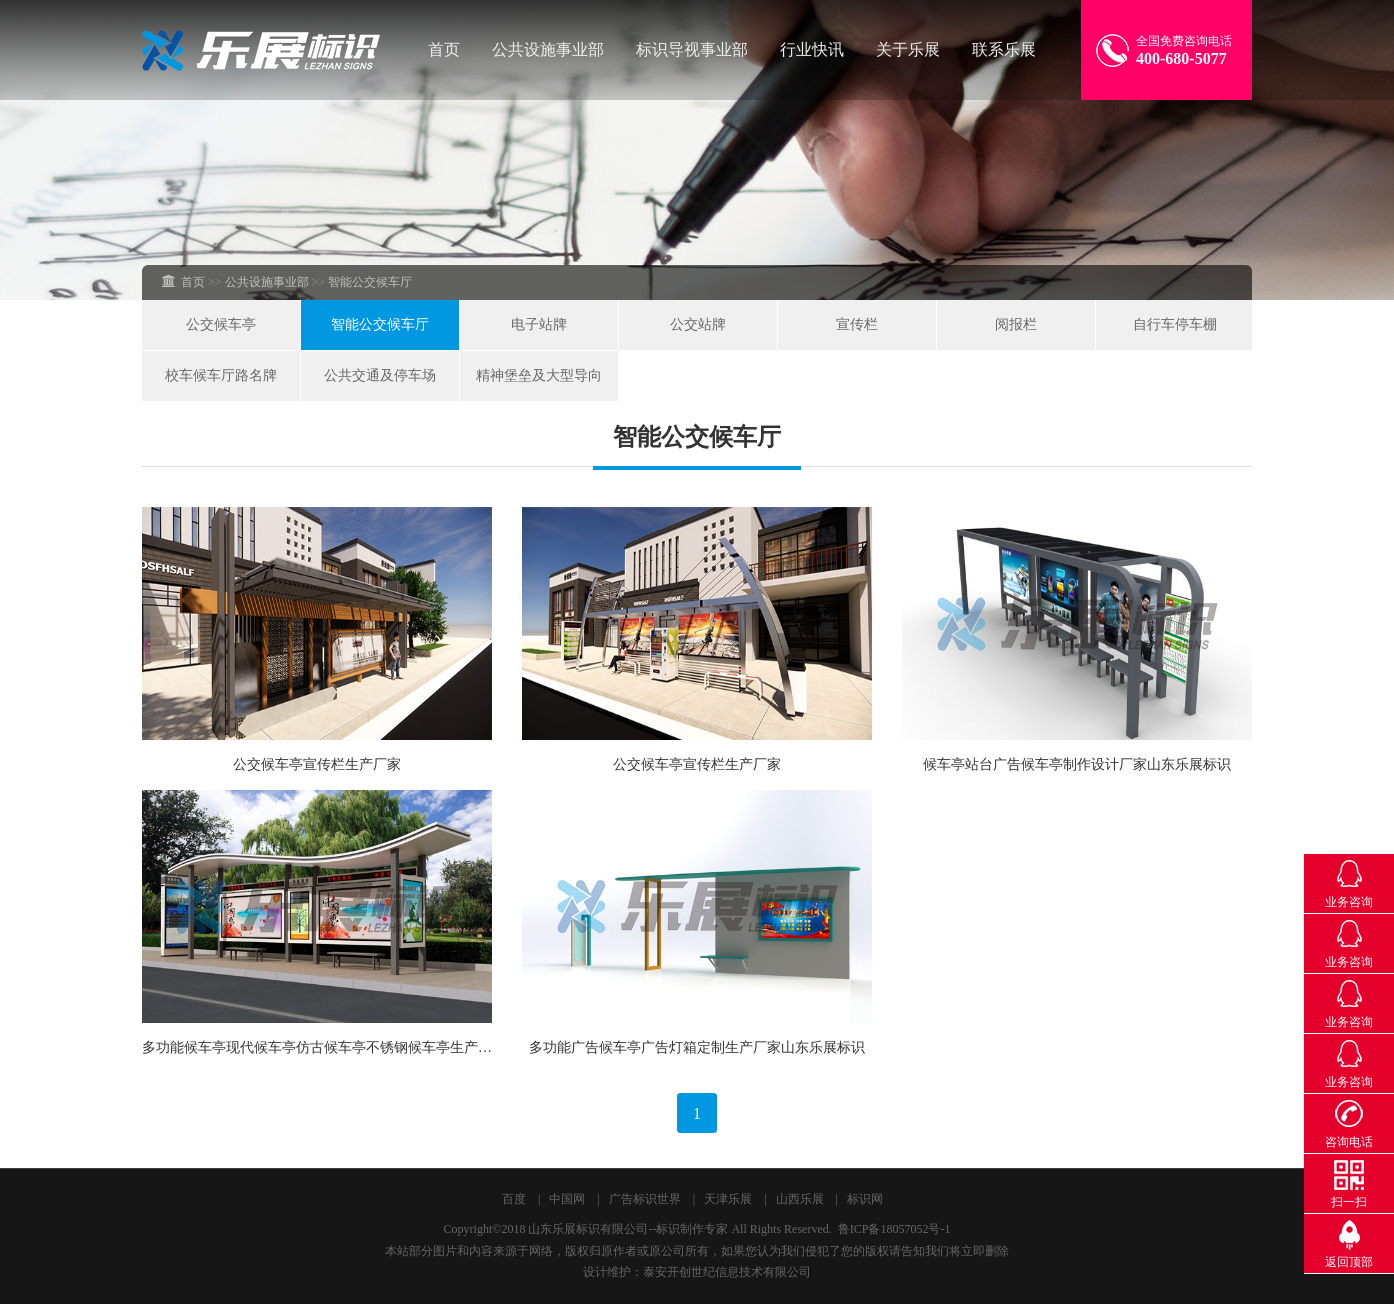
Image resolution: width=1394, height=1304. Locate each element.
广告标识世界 (645, 1199)
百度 (514, 1199)
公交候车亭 (221, 324)
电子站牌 (539, 324)
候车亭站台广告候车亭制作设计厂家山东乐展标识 (1077, 764)
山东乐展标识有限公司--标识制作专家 (628, 1229)
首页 (444, 49)
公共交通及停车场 (380, 375)
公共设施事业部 (548, 49)
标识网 (865, 1199)
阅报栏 (1016, 324)
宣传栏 (857, 324)
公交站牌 (698, 324)
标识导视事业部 (692, 49)
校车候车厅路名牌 (221, 375)
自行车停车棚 (1175, 324)
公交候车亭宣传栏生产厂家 (317, 764)
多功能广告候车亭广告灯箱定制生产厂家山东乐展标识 (697, 1047)
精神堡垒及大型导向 (539, 375)
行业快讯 (812, 49)
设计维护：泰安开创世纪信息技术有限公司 (697, 1272)
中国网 (567, 1199)
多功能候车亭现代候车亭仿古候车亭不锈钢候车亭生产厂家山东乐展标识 (366, 1047)
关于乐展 (908, 49)
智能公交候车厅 (380, 324)
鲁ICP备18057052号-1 (894, 1229)
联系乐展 (1004, 49)
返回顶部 (1349, 1262)
